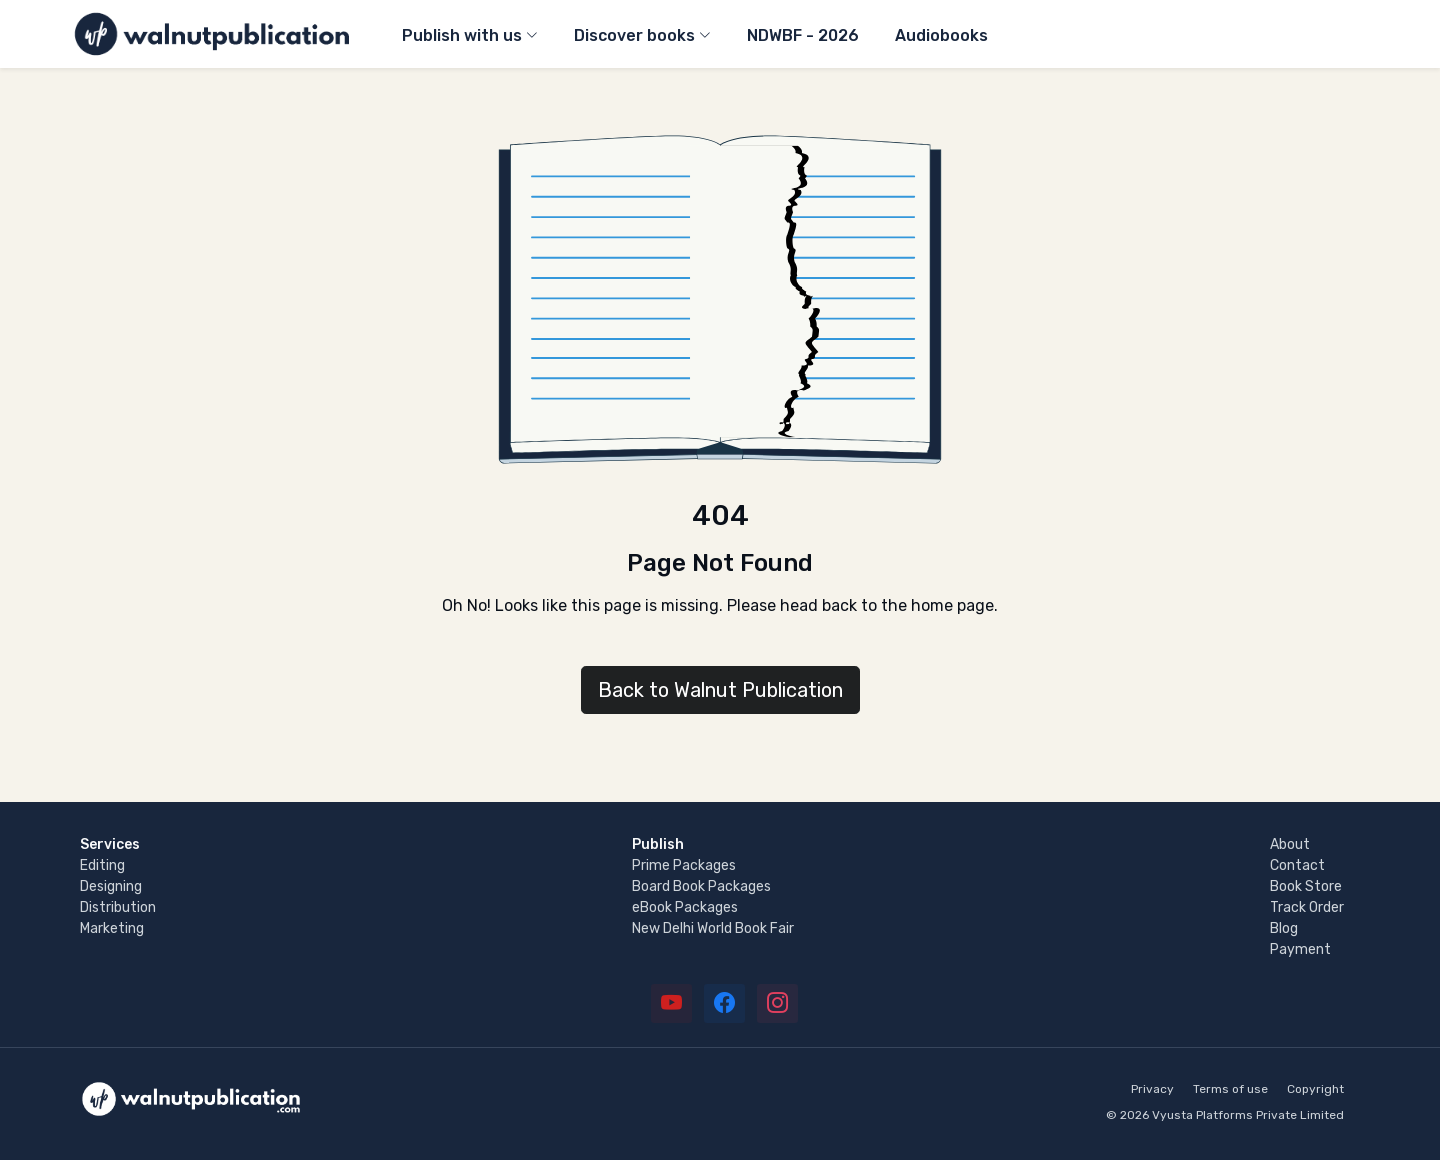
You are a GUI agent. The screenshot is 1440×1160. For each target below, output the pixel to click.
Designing (111, 886)
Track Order (1307, 907)
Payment (1300, 949)
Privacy (1152, 1089)
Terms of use (1230, 1089)
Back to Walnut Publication (720, 690)
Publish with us (462, 35)
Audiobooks (941, 35)
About (1290, 844)
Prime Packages (684, 865)
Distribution (118, 907)
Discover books (634, 35)
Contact (1297, 865)
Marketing (112, 928)
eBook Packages (685, 907)
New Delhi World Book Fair (713, 928)
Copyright (1315, 1089)
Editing (102, 865)
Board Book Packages (701, 886)
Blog (1284, 928)
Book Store (1306, 886)
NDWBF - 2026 (803, 35)
